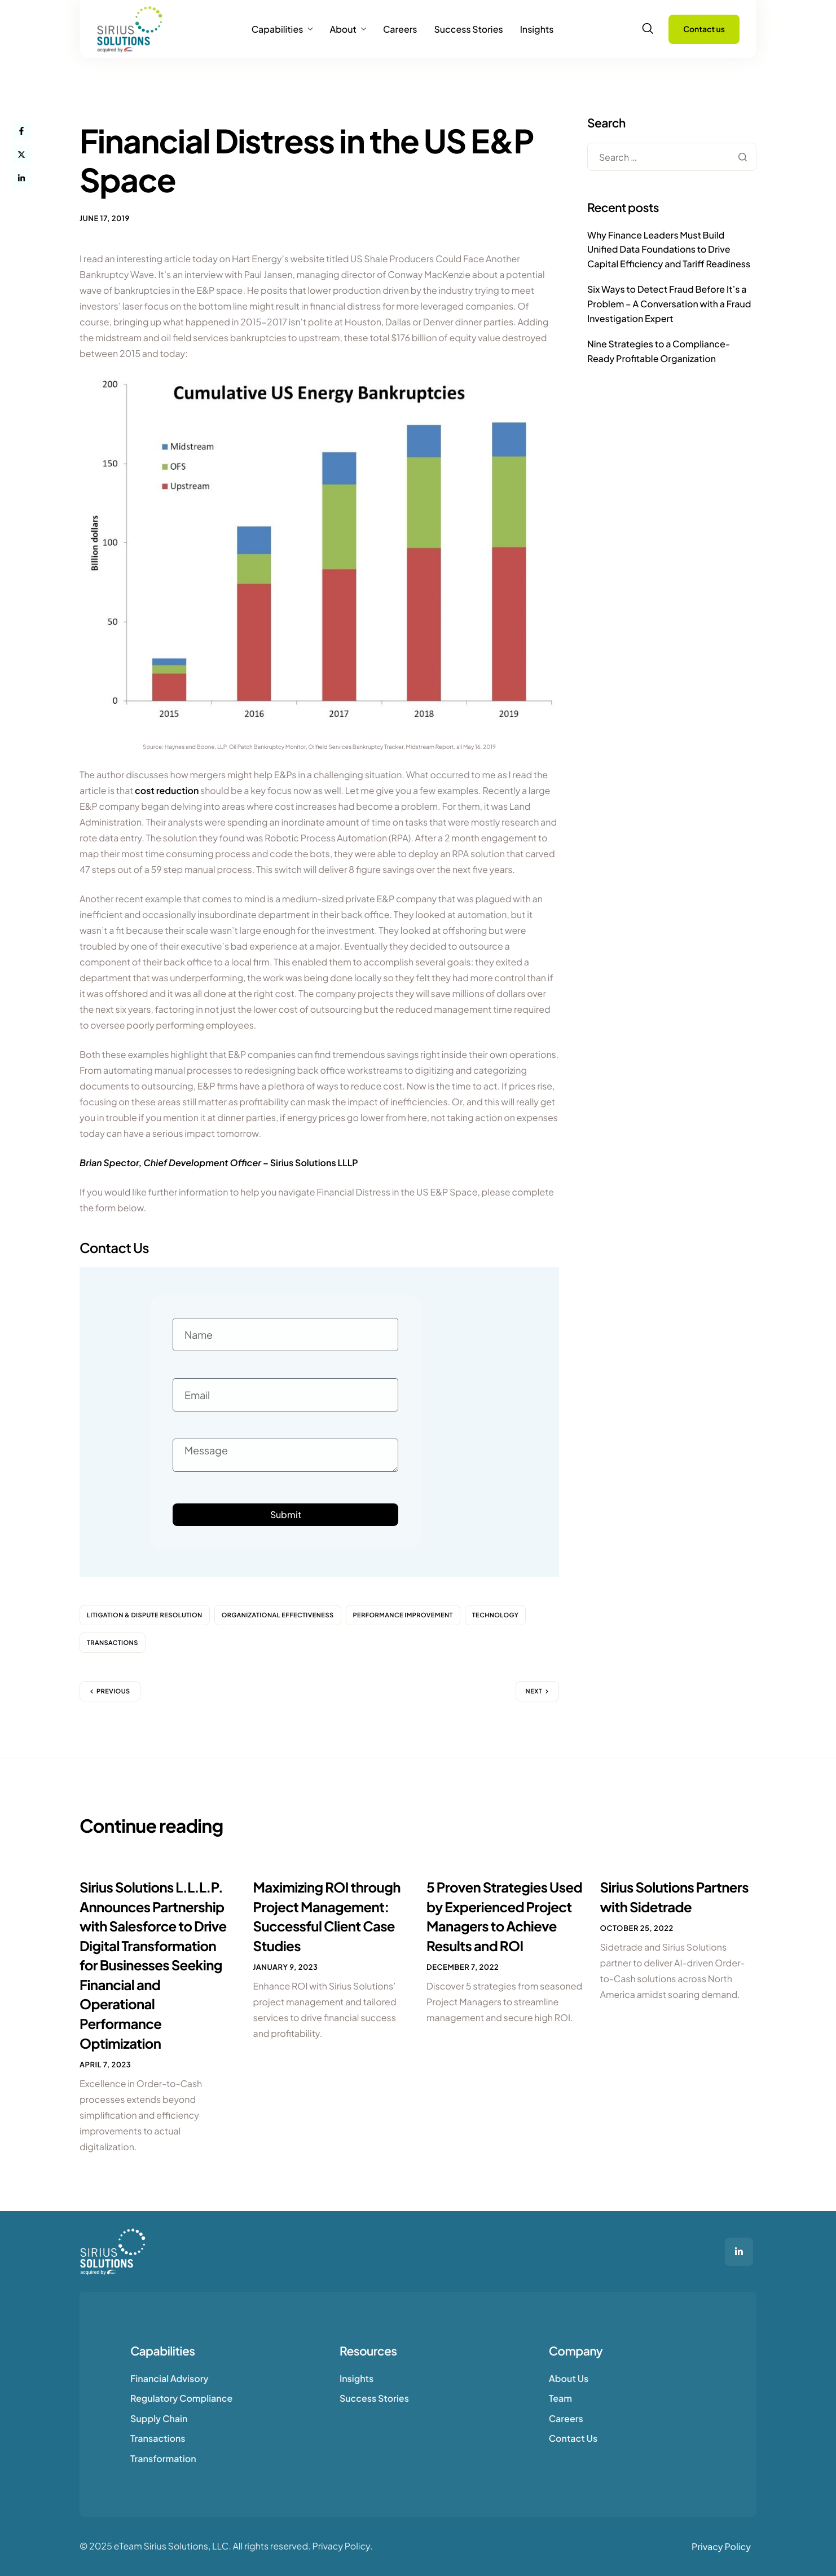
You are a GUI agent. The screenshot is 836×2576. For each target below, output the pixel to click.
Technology (495, 1615)
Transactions (112, 1643)
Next (534, 1691)
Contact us (704, 29)
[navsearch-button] (647, 28)
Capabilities (282, 29)
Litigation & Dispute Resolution (145, 1615)
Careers (400, 29)
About (347, 29)
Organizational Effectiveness (278, 1615)
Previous (113, 1691)
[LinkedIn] (739, 2252)
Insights (537, 29)
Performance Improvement (403, 1615)
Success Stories (468, 29)
